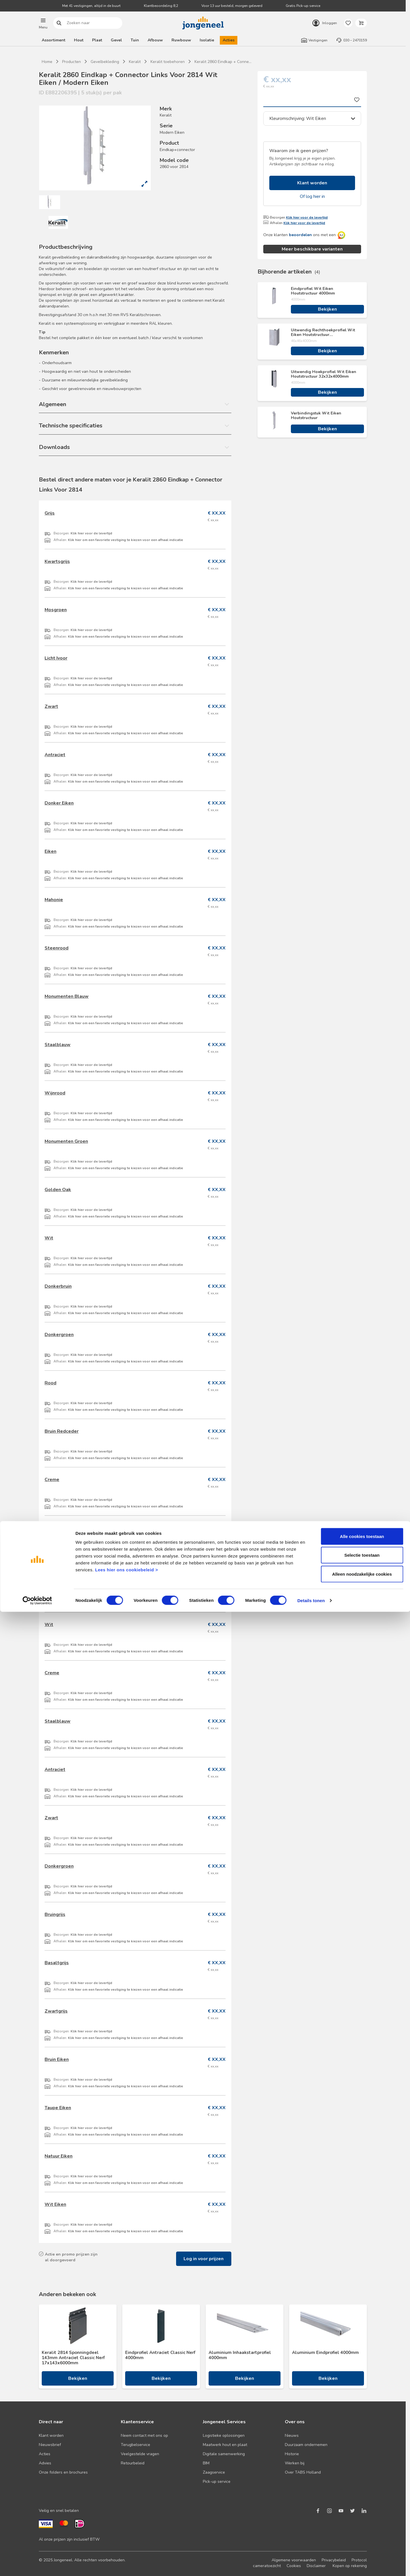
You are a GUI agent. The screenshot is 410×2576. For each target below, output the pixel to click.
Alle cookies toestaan (362, 2500)
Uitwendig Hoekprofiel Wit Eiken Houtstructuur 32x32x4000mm (323, 374)
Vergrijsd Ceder (62, 1576)
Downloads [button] (54, 447)
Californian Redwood (68, 1528)
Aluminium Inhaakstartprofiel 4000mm (240, 2355)
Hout (78, 40)
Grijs (50, 513)
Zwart (51, 706)
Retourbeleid (132, 2463)
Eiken (50, 851)
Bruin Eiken (57, 2059)
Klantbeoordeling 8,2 (161, 5)
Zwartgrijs (56, 2011)
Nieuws (292, 2435)
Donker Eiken (59, 803)
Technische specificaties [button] (70, 425)
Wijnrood (55, 1093)
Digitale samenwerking (224, 2454)
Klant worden (312, 183)
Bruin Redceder (62, 1431)
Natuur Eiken (59, 2156)
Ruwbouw (181, 40)
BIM (206, 2463)
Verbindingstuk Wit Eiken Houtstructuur (316, 415)
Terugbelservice (135, 2444)
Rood (50, 1383)
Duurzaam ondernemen (306, 2444)
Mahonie (54, 900)
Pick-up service (216, 2481)
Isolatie (207, 40)
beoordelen (300, 235)
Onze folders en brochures (63, 2472)
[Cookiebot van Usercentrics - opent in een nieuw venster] (37, 2564)
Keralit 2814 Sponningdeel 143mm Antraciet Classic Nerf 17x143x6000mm (73, 2357)
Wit (49, 1238)
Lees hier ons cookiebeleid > (126, 2533)
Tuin (135, 40)
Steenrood (56, 948)
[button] (43, 23)
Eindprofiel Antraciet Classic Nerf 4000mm (160, 2355)
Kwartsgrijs (57, 561)
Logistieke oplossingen (224, 2435)
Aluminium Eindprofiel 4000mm (325, 2352)
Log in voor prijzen (204, 2259)
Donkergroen (59, 1334)
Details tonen (311, 2564)
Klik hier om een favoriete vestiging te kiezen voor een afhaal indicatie (125, 540)
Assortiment (53, 40)
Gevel (116, 40)
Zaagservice (214, 2472)
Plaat (97, 40)
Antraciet (55, 755)
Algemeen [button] (52, 404)
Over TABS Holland (303, 2472)
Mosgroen (56, 610)
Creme (52, 1479)
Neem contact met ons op (144, 2435)
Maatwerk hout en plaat (225, 2444)
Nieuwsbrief (50, 2444)
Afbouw (155, 40)
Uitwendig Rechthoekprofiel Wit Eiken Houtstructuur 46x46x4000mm (323, 332)
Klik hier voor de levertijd (307, 217)
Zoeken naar (59, 23)
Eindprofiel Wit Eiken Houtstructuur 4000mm (313, 291)
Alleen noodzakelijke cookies (362, 2538)
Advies (45, 2463)
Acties (228, 40)
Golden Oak (58, 1189)
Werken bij (294, 2463)
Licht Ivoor (56, 658)
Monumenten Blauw (67, 996)
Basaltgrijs (57, 1963)
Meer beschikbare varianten (312, 249)
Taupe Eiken (58, 2108)
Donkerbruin (58, 1286)
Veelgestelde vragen (140, 2454)
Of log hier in (312, 196)
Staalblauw (57, 1045)
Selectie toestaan (362, 2519)
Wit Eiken (55, 2204)
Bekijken (327, 309)
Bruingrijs (55, 1914)
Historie (292, 2454)
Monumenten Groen (66, 1141)
